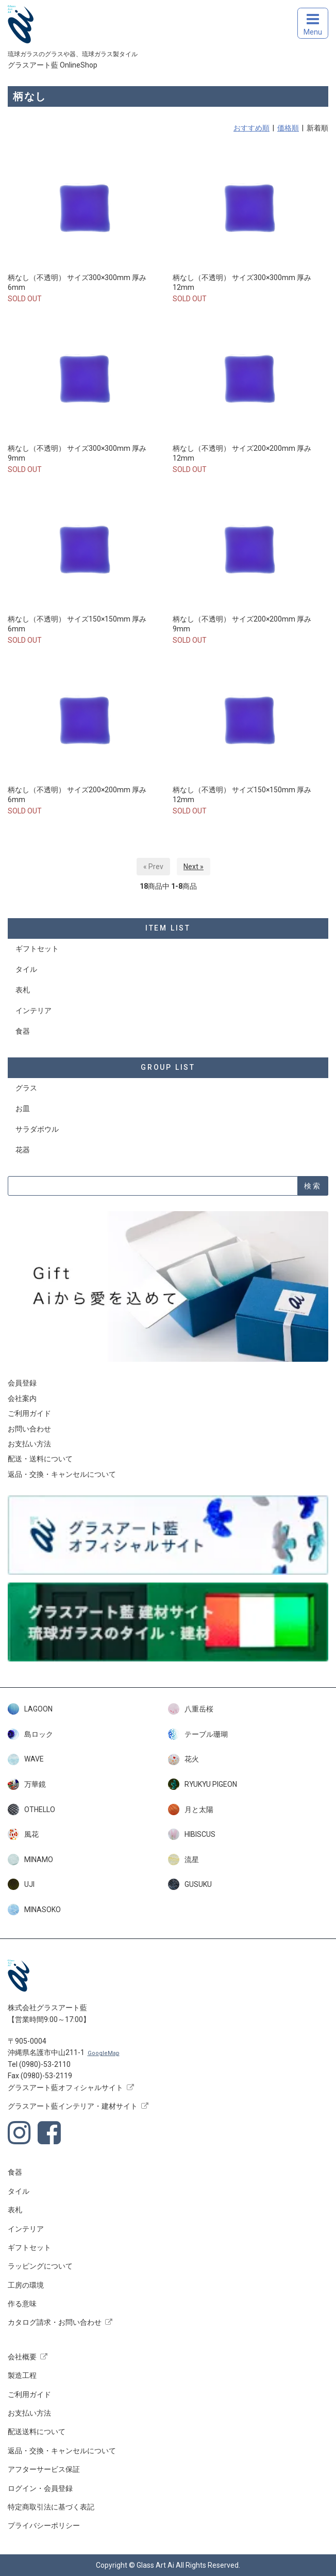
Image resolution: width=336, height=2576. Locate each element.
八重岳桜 (190, 1709)
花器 (22, 1150)
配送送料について (36, 2431)
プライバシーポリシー (44, 2525)
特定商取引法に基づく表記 (51, 2507)
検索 (313, 1186)
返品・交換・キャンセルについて (62, 1474)
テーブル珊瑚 (198, 1734)
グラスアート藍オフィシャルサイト (65, 2087)
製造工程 (22, 2375)
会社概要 (22, 2357)
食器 (22, 1031)
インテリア (33, 1010)
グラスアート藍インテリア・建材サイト (73, 2106)
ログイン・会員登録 (40, 2488)
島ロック (30, 1734)
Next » (193, 866)
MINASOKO (34, 1909)
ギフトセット (37, 948)
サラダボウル (37, 1129)
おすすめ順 (251, 128)
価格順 (288, 128)
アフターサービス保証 (44, 2469)
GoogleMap (104, 2053)
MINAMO (30, 1859)
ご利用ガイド (29, 1413)
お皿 (22, 1108)
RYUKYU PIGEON (202, 1784)
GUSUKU (190, 1884)
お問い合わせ (29, 1429)
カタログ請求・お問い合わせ (55, 2322)
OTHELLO (31, 1809)
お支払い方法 (29, 1444)
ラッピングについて (40, 2266)
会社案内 (22, 1398)
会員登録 (22, 1383)
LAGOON (30, 1709)
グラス (26, 1088)
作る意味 (22, 2304)
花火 (183, 1759)
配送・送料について (40, 1459)
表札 (22, 990)
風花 (23, 1834)
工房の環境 (26, 2285)
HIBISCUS (191, 1834)
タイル (26, 969)
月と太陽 (190, 1809)
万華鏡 (27, 1784)
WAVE (26, 1759)
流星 (183, 1859)
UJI (21, 1884)
